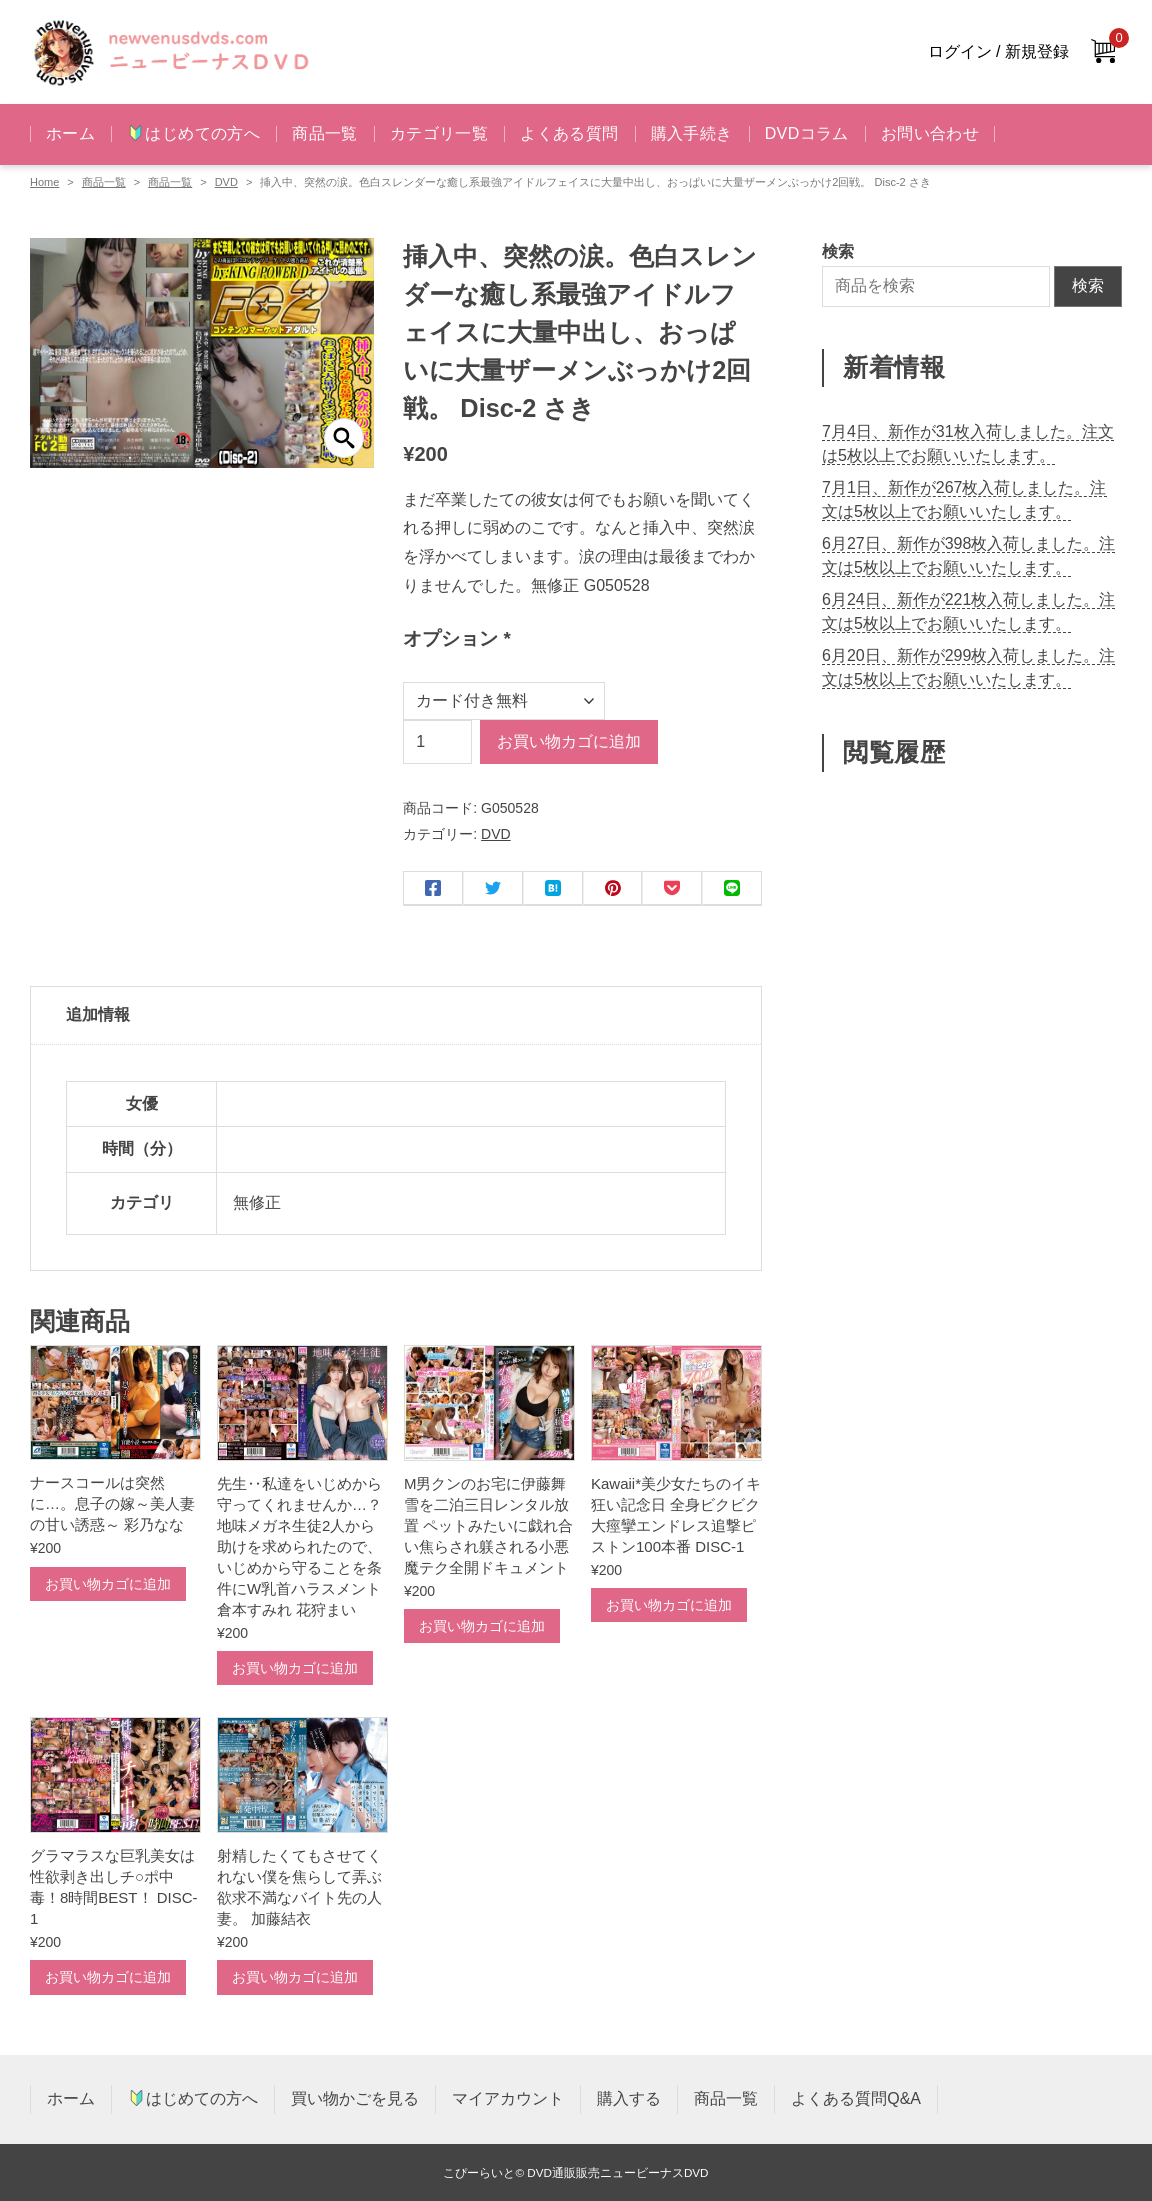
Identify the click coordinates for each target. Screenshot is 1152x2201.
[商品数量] (437, 742)
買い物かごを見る (355, 2098)
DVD (226, 182)
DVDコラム (807, 133)
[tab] (396, 1016)
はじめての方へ (194, 133)
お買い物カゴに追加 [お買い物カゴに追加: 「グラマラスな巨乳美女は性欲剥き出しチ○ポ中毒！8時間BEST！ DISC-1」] (108, 1977)
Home (44, 182)
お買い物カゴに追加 (569, 741)
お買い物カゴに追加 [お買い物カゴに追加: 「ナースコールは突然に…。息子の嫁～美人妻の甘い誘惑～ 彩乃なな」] (108, 1584)
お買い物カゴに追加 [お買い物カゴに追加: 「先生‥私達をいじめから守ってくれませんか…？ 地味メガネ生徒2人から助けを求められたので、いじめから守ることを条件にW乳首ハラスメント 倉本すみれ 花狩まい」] (295, 1668)
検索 (1088, 285)
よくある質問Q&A (856, 2098)
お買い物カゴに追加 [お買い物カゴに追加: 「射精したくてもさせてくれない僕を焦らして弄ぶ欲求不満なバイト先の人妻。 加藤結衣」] (295, 1977)
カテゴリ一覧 (439, 133)
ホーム (70, 133)
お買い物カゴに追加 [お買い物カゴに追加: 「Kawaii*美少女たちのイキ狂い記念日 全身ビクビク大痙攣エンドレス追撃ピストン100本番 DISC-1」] (669, 1605)
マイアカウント (508, 2098)
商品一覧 (325, 133)
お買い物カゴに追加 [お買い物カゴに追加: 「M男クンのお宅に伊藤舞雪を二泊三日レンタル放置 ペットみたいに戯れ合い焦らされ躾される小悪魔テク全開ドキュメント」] (482, 1626)
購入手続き (692, 133)
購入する (629, 2098)
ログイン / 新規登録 (998, 51)
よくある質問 (569, 133)
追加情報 (98, 1014)
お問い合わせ (930, 133)
